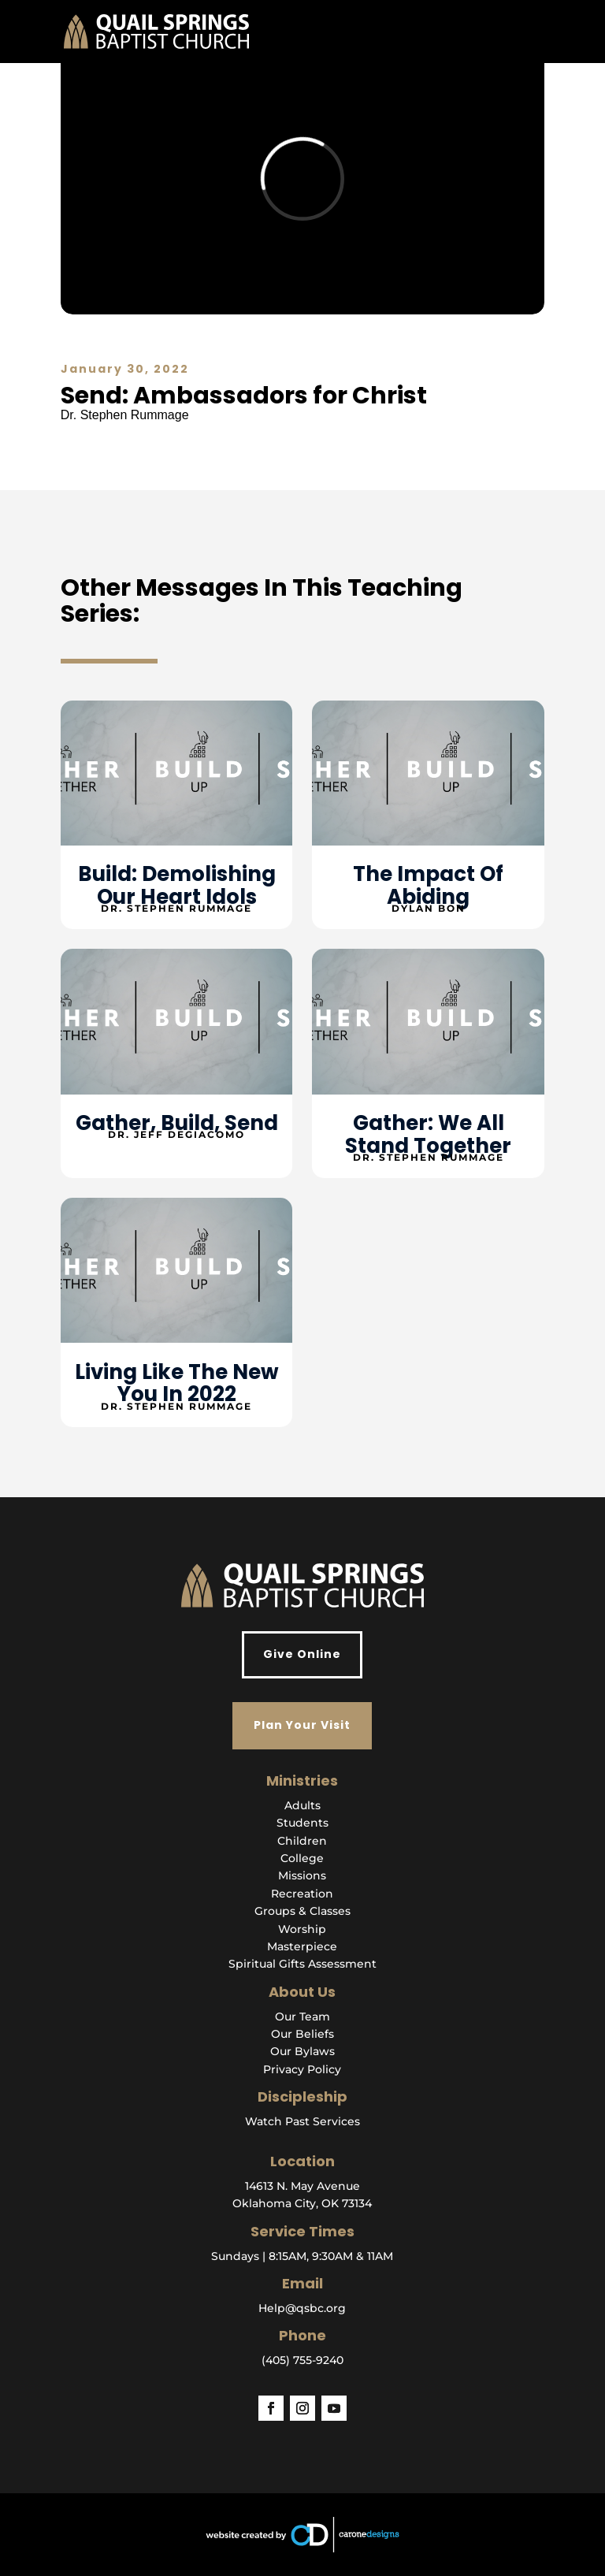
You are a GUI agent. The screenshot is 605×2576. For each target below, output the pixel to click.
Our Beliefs (302, 2034)
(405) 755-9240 (302, 2360)
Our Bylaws (302, 2051)
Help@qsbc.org (302, 2308)
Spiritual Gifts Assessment (302, 1964)
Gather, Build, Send (177, 1123)
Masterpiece (302, 1946)
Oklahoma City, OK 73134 (302, 2203)
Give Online (302, 1654)
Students (302, 1823)
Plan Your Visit (302, 1725)
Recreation (302, 1893)
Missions (302, 1875)
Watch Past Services (302, 2121)
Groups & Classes (302, 1911)
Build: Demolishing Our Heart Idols (177, 885)
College (302, 1858)
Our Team (302, 2016)
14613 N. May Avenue (302, 2186)
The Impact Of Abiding (428, 885)
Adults (302, 1805)
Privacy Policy (302, 2069)
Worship (302, 1929)
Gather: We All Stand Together (428, 1134)
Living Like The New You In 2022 (177, 1383)
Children (302, 1841)
